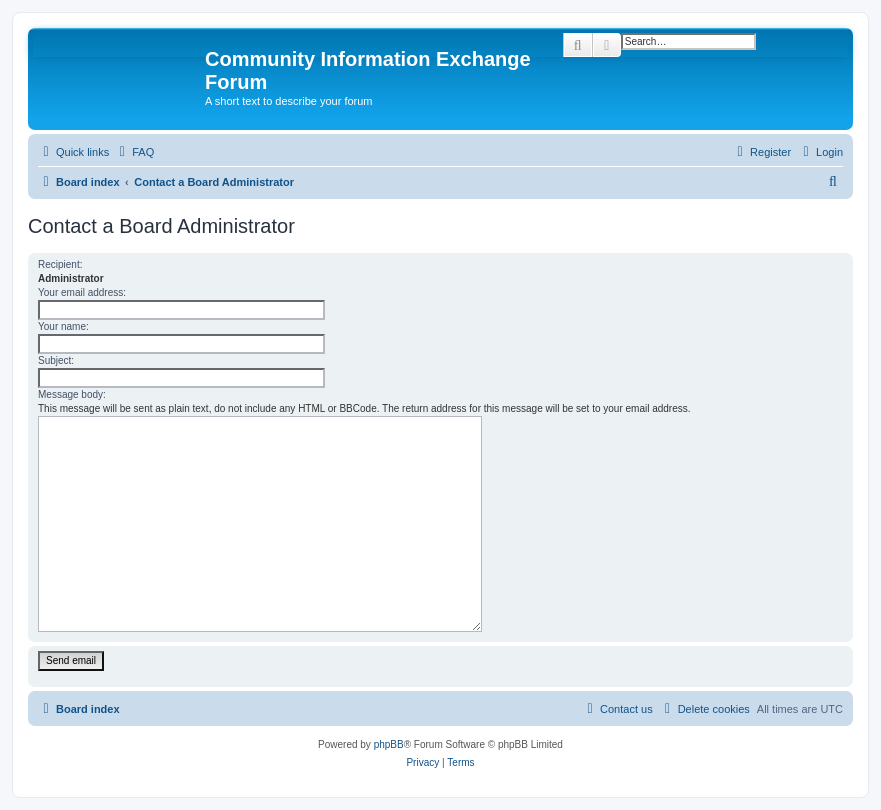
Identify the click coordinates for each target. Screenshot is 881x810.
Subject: (56, 360)
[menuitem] (134, 152)
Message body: (72, 394)
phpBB (389, 744)
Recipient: (60, 264)
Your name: (63, 326)
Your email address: (82, 292)
